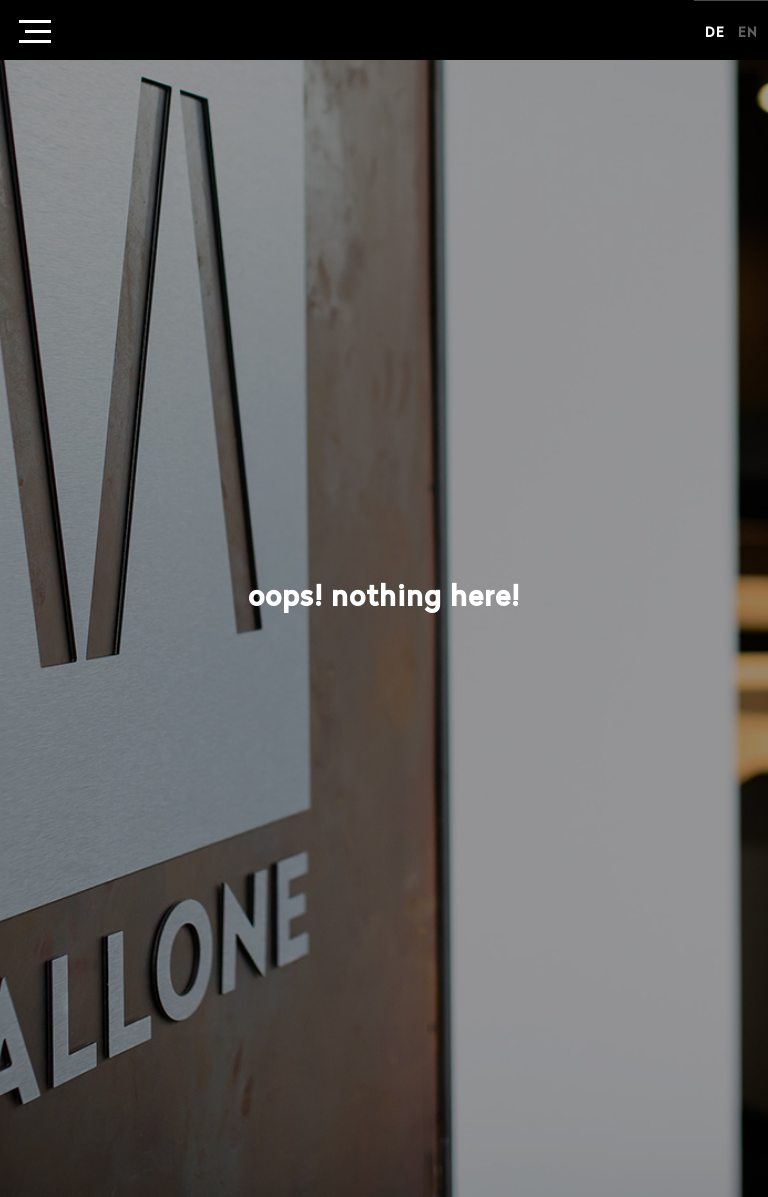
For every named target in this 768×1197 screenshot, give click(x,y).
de (715, 33)
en (748, 33)
